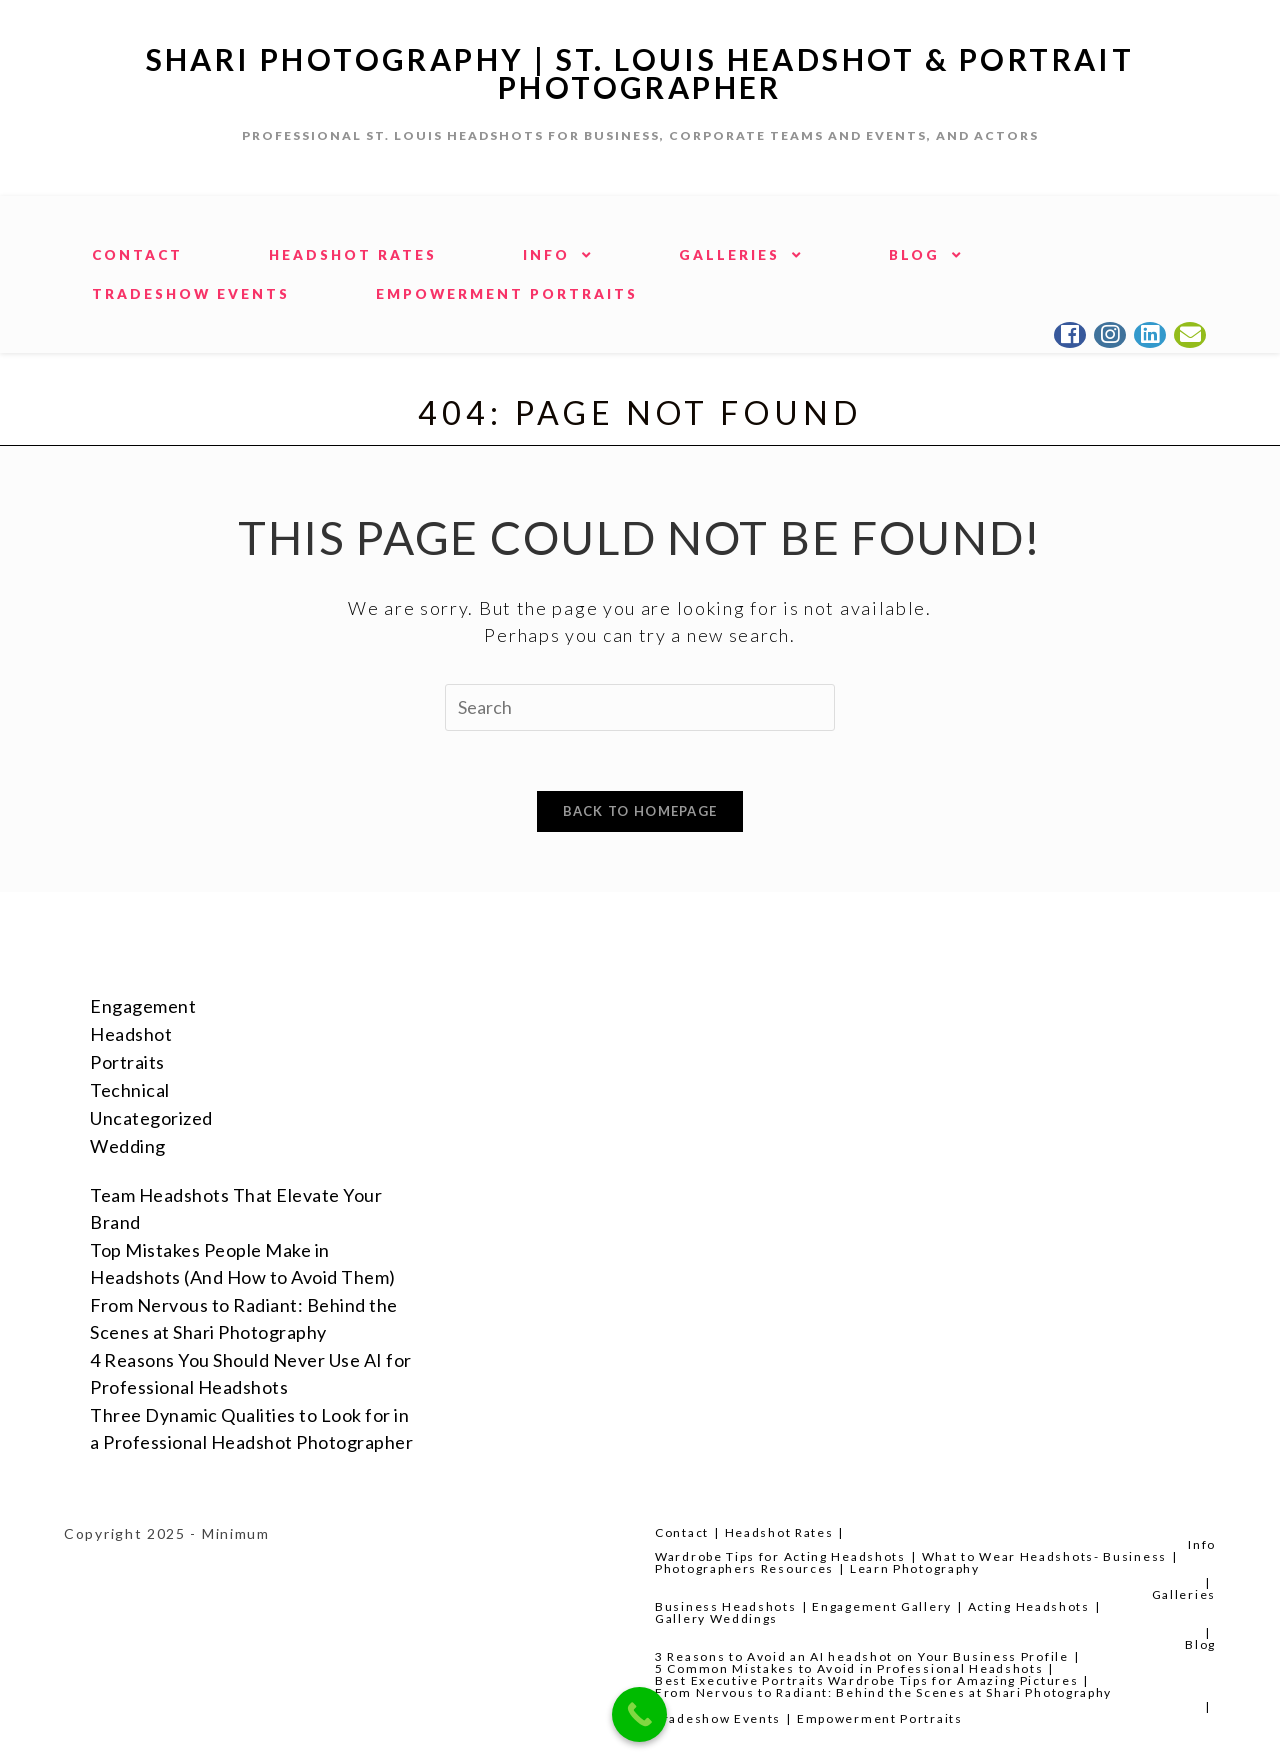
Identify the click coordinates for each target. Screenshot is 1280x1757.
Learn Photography (915, 1568)
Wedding (128, 1146)
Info (1202, 1544)
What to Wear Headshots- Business (1044, 1556)
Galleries (1184, 1594)
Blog (1200, 1644)
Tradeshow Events (718, 1718)
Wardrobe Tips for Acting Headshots (780, 1556)
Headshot (131, 1034)
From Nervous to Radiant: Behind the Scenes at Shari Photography (883, 1692)
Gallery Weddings (716, 1618)
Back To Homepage (640, 811)
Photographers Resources (744, 1568)
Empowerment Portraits (880, 1718)
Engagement (143, 1006)
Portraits (127, 1062)
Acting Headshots (1029, 1606)
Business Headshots (726, 1606)
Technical (130, 1090)
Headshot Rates (779, 1532)
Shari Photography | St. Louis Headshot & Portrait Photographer (640, 73)
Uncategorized (151, 1118)
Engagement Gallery (882, 1606)
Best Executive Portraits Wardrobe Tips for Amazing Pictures (866, 1680)
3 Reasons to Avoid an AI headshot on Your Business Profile (862, 1656)
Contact (682, 1532)
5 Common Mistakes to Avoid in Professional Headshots (849, 1668)
